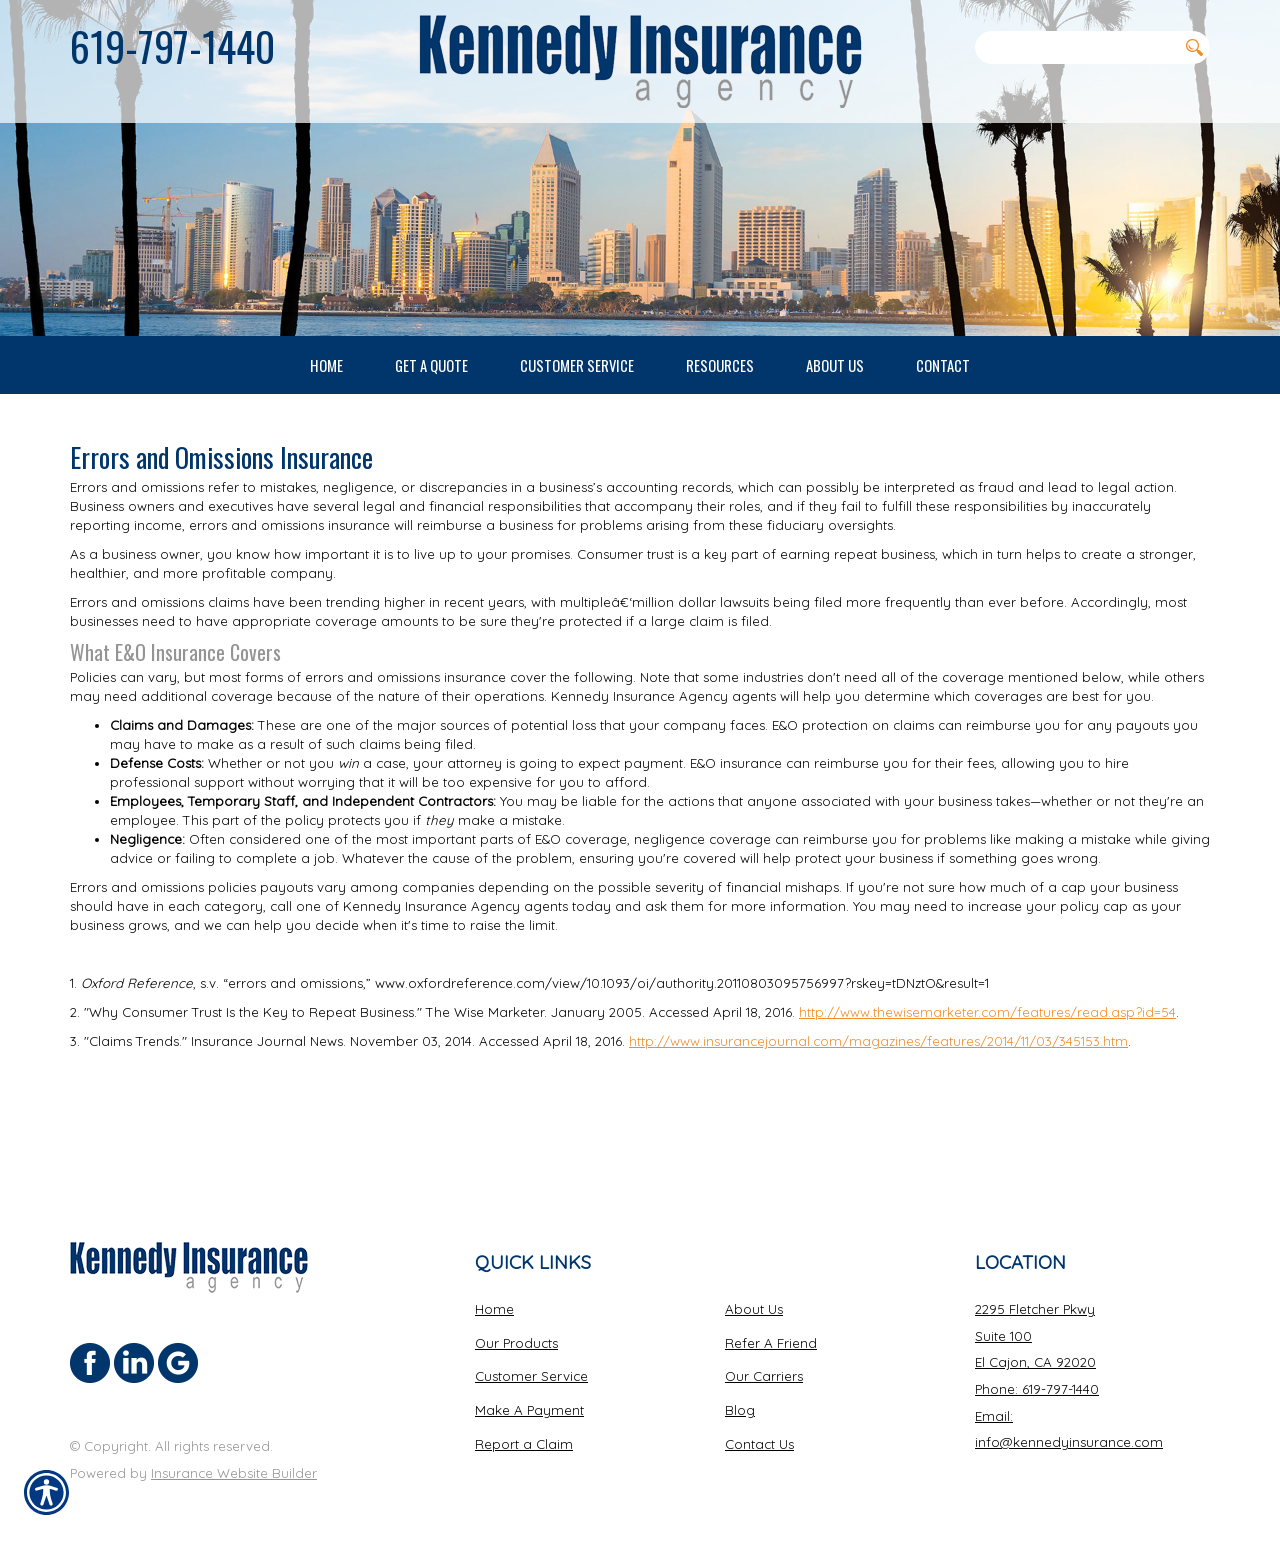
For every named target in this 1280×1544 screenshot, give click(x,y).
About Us (754, 1291)
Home (494, 1291)
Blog (740, 1392)
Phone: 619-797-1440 (1037, 1371)
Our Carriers (764, 1359)
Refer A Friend (771, 1325)
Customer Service (531, 1359)
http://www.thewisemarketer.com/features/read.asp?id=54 (987, 1086)
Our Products (516, 1325)
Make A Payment (529, 1392)
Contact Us (759, 1426)
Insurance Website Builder (234, 1455)
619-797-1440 (172, 46)
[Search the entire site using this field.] (1076, 47)
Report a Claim (524, 1426)
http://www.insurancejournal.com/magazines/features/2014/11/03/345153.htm (878, 1115)
